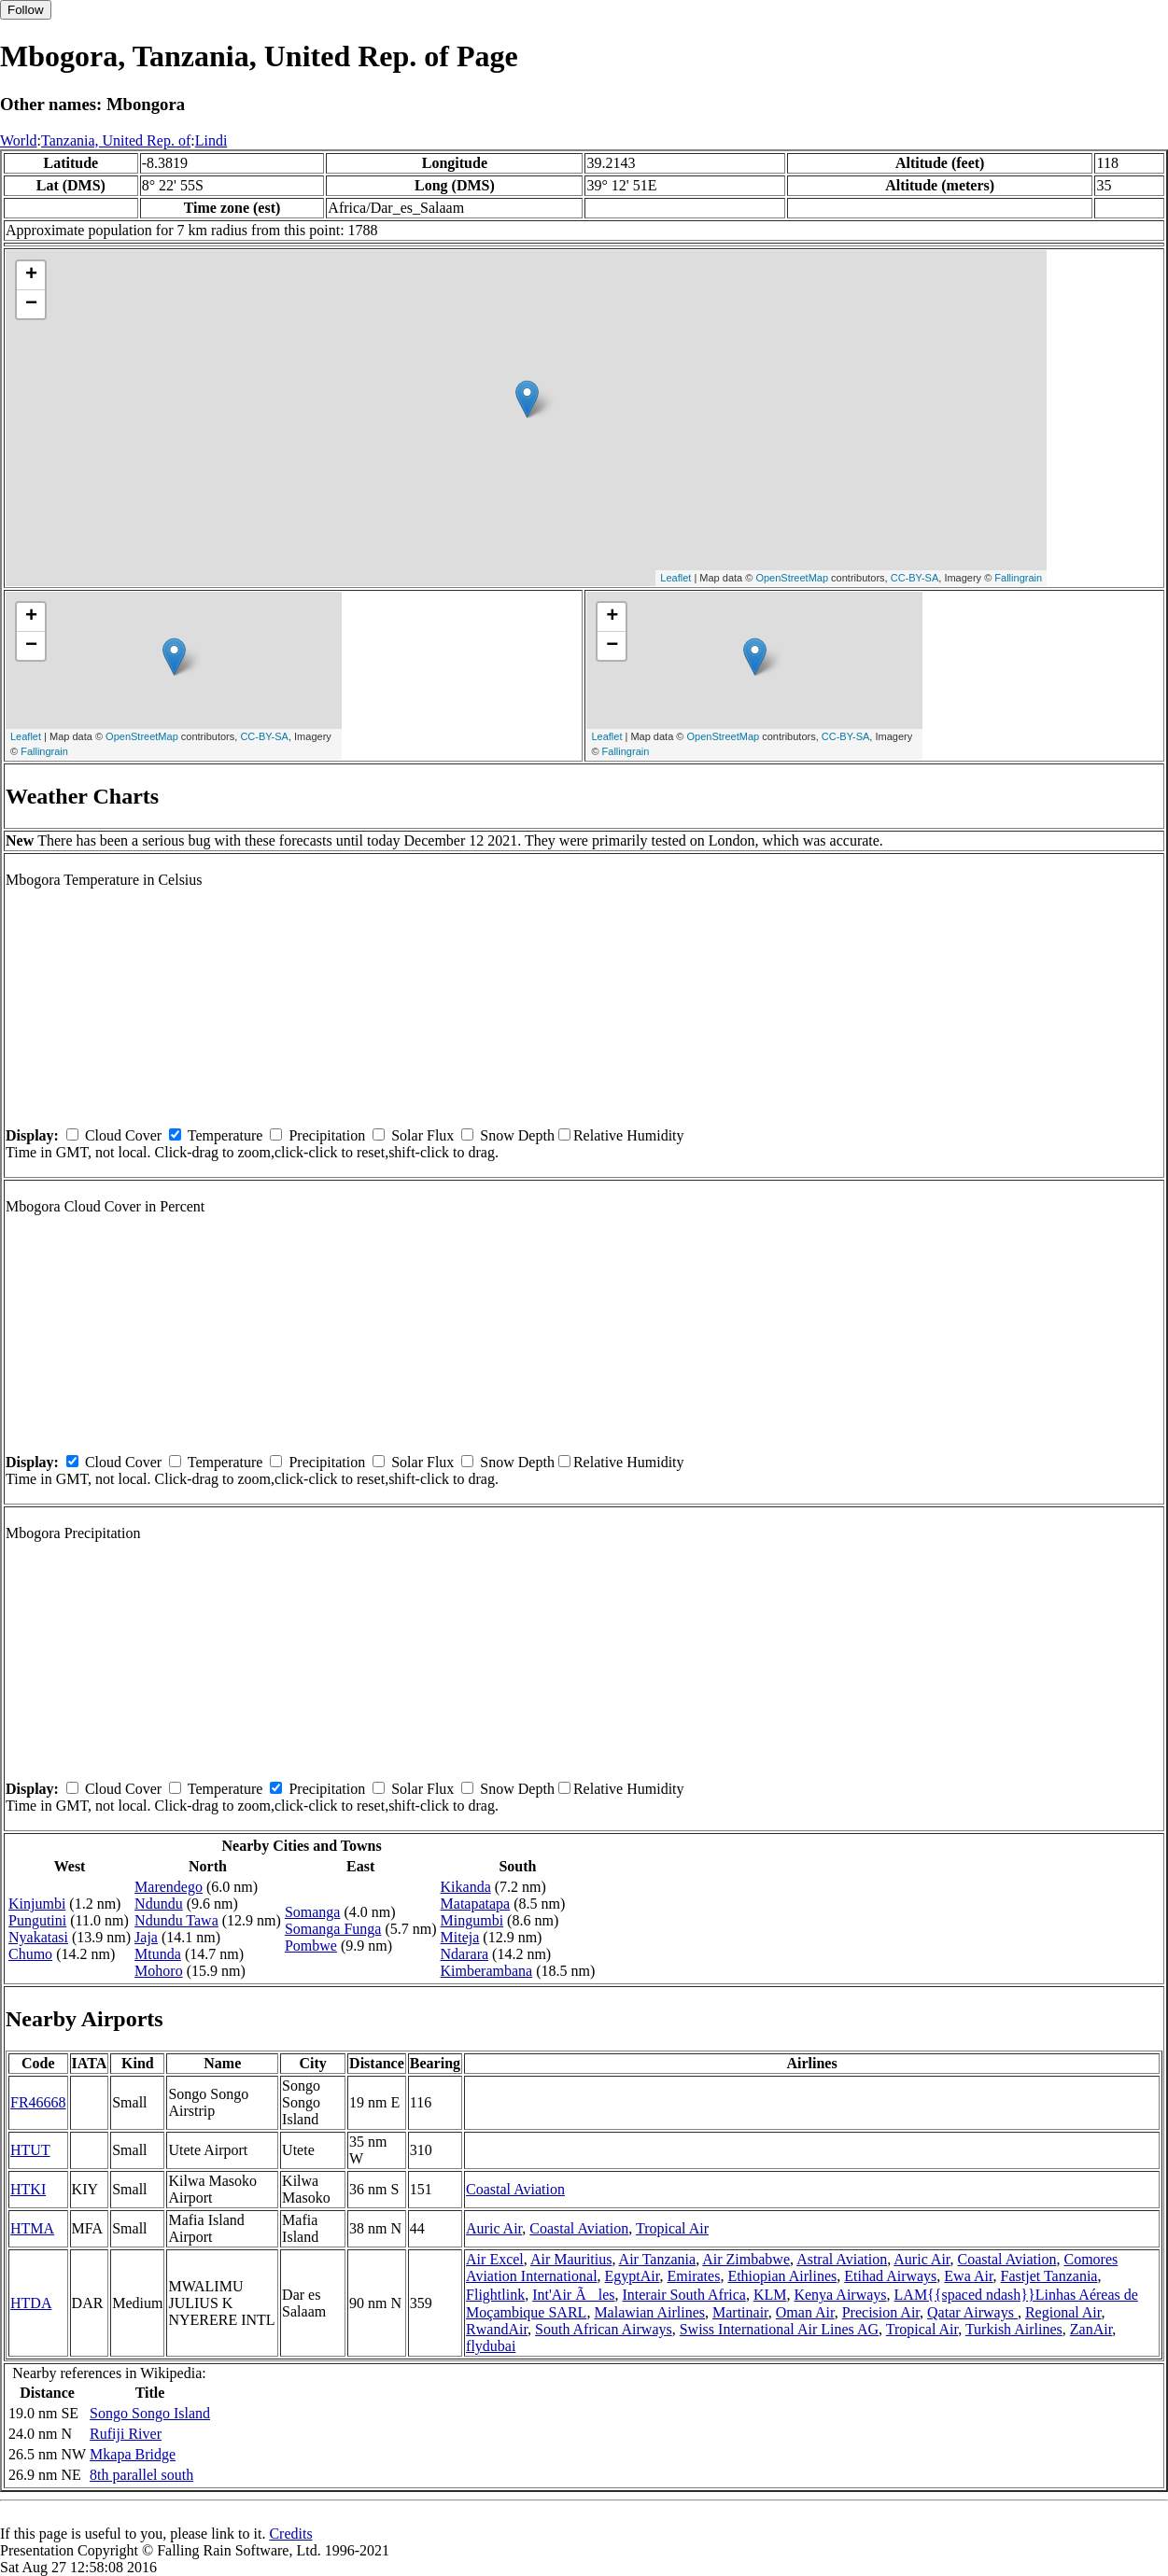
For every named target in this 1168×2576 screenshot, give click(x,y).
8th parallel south (141, 2475)
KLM (770, 2295)
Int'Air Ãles (573, 2295)
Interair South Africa (683, 2295)
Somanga (313, 1912)
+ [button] (31, 275)
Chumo (30, 1954)
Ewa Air (968, 2276)
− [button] (31, 304)
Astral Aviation (841, 2259)
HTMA (32, 2228)
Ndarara (465, 1954)
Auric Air (494, 2228)
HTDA (30, 2303)
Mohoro (158, 1971)
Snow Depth (517, 1135)
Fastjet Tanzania (1049, 2276)
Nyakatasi (38, 1937)
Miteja (460, 1937)
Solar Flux (422, 1135)
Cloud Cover (123, 1135)
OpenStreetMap (791, 577)
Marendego (168, 1887)
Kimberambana (487, 1971)
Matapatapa (476, 1903)
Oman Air (805, 2312)
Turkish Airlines (1013, 2329)
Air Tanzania (658, 2259)
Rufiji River (126, 2434)
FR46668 (38, 2102)
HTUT (30, 2150)
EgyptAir (632, 2276)
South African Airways (603, 2329)
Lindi (211, 140)
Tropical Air (672, 2228)
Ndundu (158, 1903)
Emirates (694, 2276)
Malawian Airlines (649, 2312)
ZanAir (1091, 2329)
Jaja (146, 1937)
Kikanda (466, 1887)
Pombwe (311, 1945)
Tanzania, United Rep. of (115, 140)
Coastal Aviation (515, 2189)
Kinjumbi (36, 1903)
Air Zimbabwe (746, 2259)
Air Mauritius (571, 2259)
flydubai (490, 2346)
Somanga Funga (333, 1929)
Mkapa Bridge (133, 2454)
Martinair (740, 2312)
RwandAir (497, 2329)
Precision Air (881, 2312)
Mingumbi (472, 1920)
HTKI (28, 2189)
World (18, 140)
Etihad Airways (890, 2276)
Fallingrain (1018, 577)
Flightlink (495, 2295)
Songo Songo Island (150, 2413)
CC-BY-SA (915, 577)
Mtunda (157, 1954)
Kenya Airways (840, 2295)
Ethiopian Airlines (782, 2276)
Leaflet (675, 577)
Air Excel (495, 2259)
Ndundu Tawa (176, 1920)
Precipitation (326, 1135)
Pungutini (37, 1920)
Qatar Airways (972, 2312)
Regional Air (1063, 2312)
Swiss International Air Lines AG (779, 2329)
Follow (25, 10)
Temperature (225, 1135)
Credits (290, 2533)
